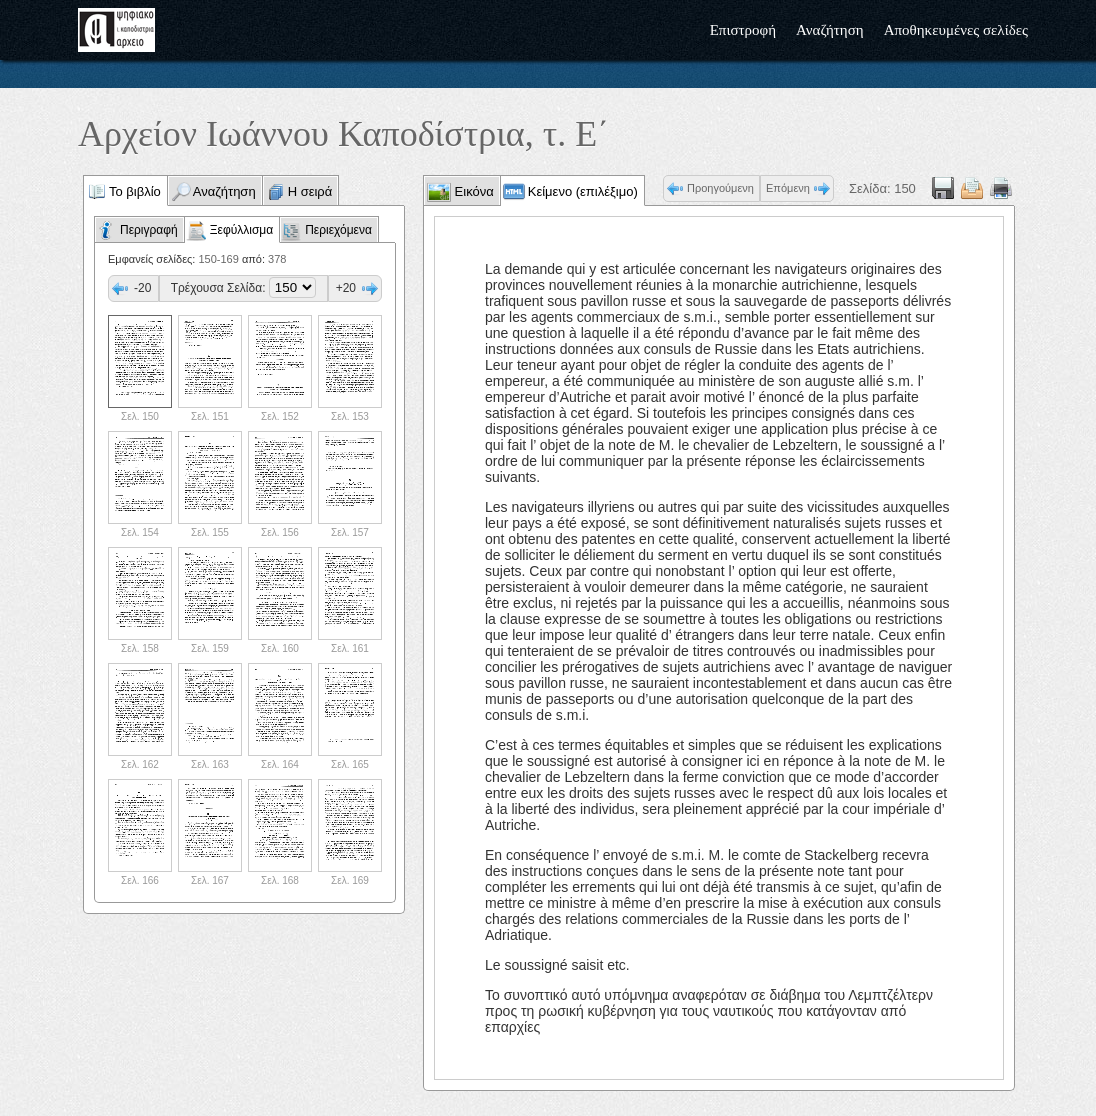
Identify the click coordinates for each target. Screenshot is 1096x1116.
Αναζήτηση (830, 30)
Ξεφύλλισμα (241, 230)
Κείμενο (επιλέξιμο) (583, 191)
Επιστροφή (743, 30)
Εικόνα (472, 191)
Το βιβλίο (135, 191)
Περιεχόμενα (338, 230)
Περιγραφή (149, 230)
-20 (142, 288)
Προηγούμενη (720, 188)
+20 (346, 288)
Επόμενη (788, 188)
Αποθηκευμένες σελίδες (956, 30)
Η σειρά (310, 191)
